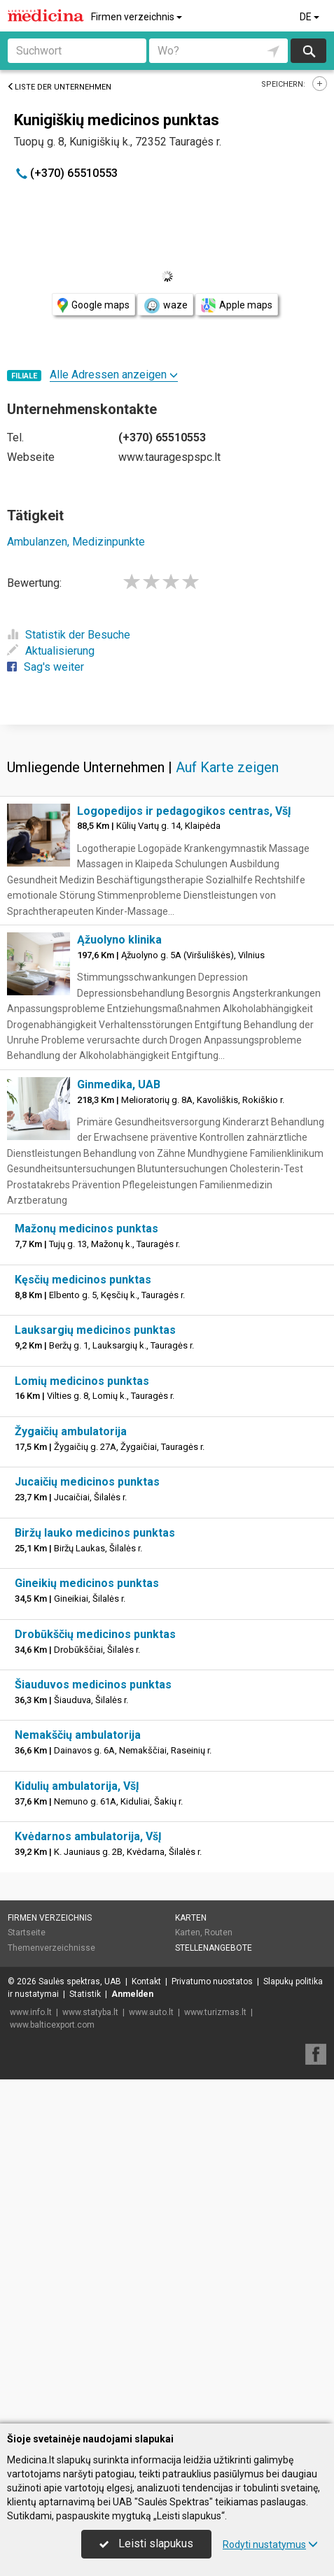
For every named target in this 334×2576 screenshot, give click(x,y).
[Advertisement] (167, 895)
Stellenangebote (213, 2292)
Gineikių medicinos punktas (87, 1927)
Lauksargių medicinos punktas (95, 1674)
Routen (218, 2277)
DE (310, 16)
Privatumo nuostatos (212, 2326)
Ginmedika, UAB (118, 1428)
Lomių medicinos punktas (82, 1725)
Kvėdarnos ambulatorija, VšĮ (88, 2180)
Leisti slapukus (146, 2543)
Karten (191, 2262)
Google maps (93, 305)
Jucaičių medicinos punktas (87, 1826)
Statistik (85, 2338)
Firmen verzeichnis (137, 16)
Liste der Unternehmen (59, 87)
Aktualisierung (51, 650)
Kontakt (146, 2326)
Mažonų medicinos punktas (86, 1572)
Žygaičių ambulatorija (71, 1775)
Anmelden (132, 2338)
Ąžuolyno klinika (119, 1283)
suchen (308, 50)
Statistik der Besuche (68, 634)
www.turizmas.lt (215, 2356)
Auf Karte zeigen (227, 1111)
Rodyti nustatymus (270, 2544)
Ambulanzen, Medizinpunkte (76, 541)
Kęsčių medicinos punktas (83, 1623)
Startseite (27, 2277)
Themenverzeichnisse (51, 2292)
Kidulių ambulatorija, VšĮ (77, 2130)
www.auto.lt (151, 2356)
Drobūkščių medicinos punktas (95, 1978)
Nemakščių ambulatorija (78, 2079)
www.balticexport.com (52, 2369)
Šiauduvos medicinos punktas (93, 2028)
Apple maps (236, 305)
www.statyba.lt (90, 2356)
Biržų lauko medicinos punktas (95, 1877)
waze (165, 306)
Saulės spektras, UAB (80, 2326)
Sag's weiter (45, 667)
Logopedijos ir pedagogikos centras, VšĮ (184, 1155)
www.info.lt (31, 2356)
